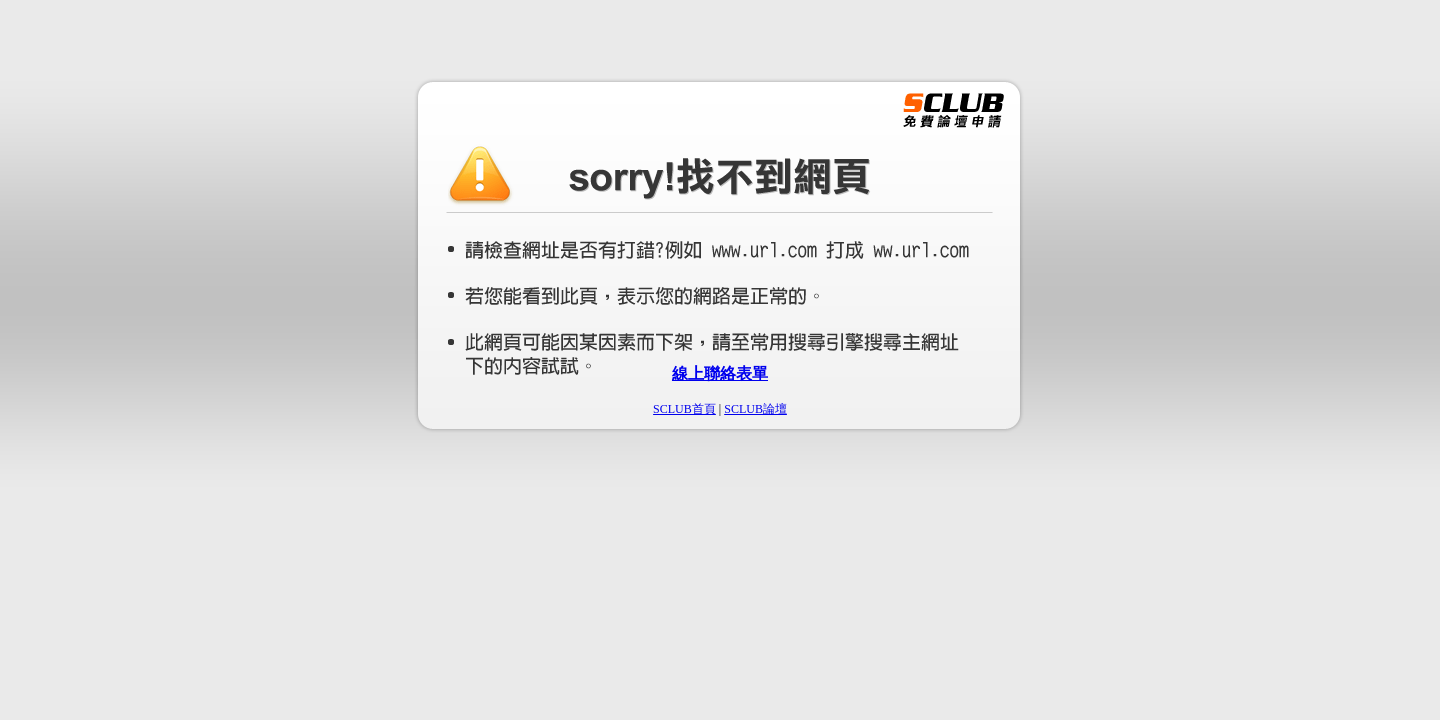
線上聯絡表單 (720, 373)
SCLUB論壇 (755, 409)
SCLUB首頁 (684, 409)
